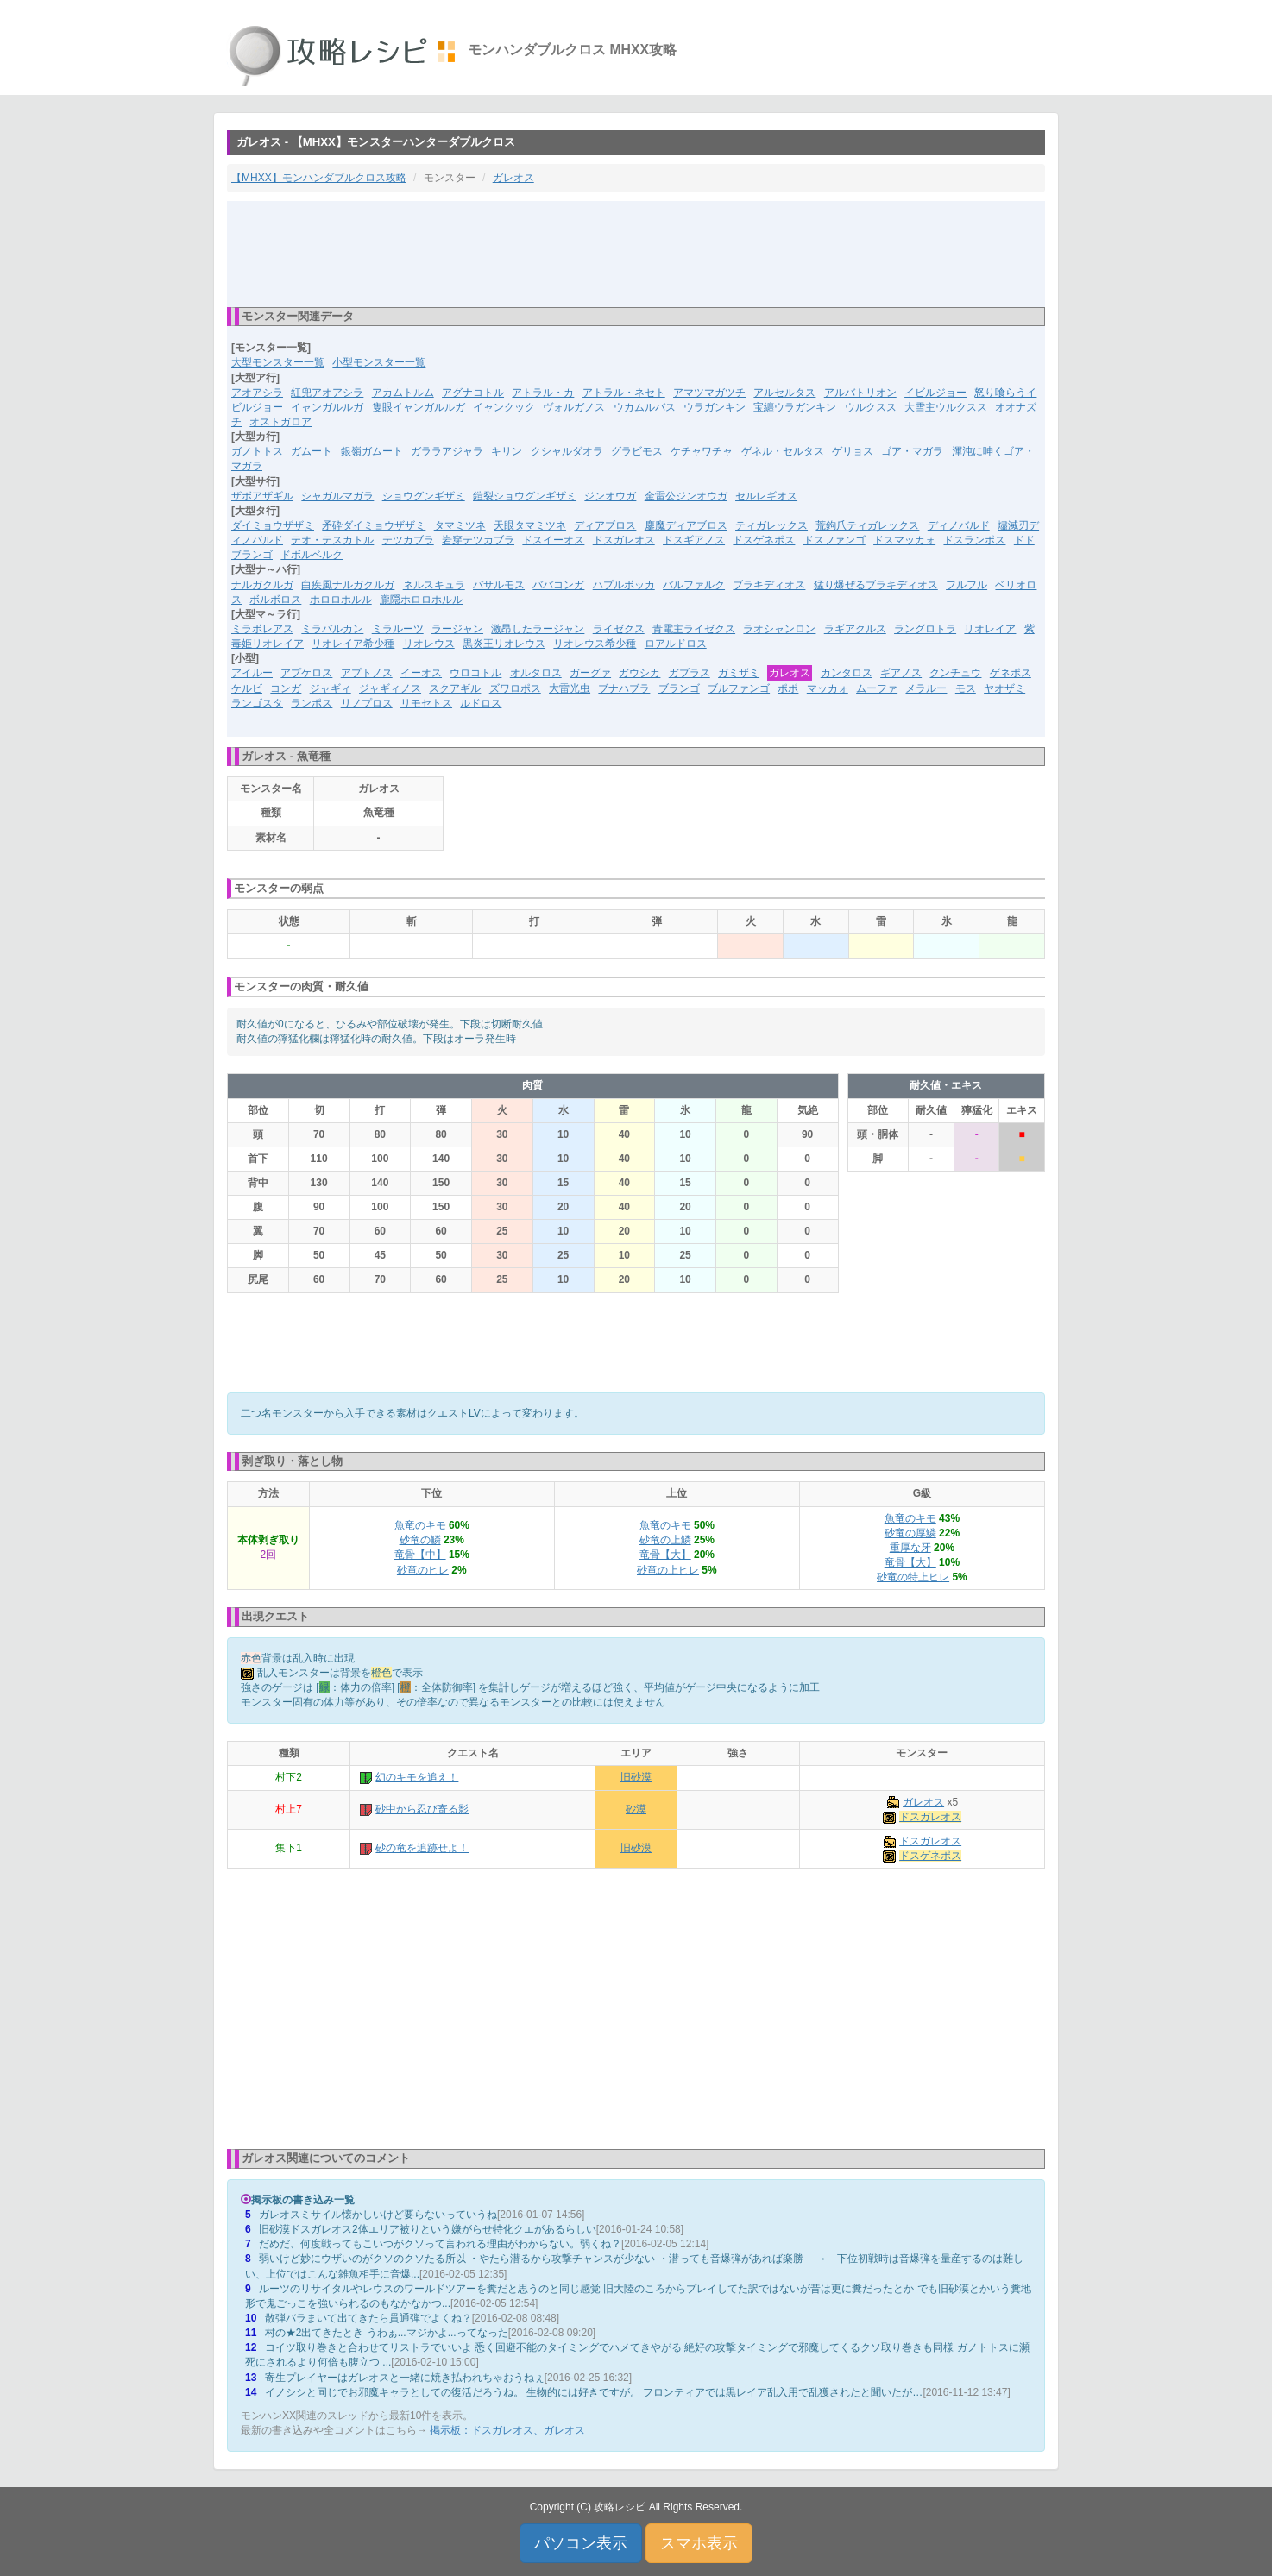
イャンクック (504, 407)
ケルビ (246, 688)
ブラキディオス (769, 585)
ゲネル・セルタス (782, 451)
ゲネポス (1010, 673)
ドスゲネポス (764, 540)
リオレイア (990, 629)
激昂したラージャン (537, 629)
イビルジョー (935, 392)
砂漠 (636, 1809)
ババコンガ (558, 585)
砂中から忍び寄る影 (422, 1809)
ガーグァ (590, 673)
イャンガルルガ (327, 407)
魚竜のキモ (420, 1525)
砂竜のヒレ (423, 1570)
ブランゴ (679, 688)
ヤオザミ (1004, 688)
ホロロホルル (341, 600)
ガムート (311, 451)
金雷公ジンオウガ (686, 496)
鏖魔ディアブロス (686, 525)
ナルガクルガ (262, 585)
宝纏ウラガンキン (794, 407)
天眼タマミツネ (530, 525)
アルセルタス (784, 392)
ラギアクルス (855, 629)
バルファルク (694, 585)
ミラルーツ (398, 629)
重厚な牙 (910, 1548)
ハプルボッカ (624, 585)
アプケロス (306, 673)
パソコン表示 (580, 2543)
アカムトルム (403, 392)
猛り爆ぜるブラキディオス (876, 585)
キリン (506, 451)
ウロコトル (475, 673)
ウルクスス (871, 407)
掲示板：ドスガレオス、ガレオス (507, 2430)
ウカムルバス (645, 407)
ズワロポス (515, 688)
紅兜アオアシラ (327, 392)
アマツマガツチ (709, 392)
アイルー (252, 673)
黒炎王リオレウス (504, 644)
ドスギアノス (694, 540)
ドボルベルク (311, 555)
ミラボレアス (262, 629)
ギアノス (901, 673)
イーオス (421, 673)
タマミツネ (460, 525)
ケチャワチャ (702, 451)
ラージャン (457, 629)
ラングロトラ (925, 629)
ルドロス (480, 703)
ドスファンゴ (834, 540)
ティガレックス (771, 525)
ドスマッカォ (904, 540)
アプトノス (367, 673)
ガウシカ (639, 673)
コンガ (285, 688)
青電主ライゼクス (693, 629)
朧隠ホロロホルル (421, 600)
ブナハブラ (624, 688)
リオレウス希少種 (594, 644)
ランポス (311, 703)
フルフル (966, 585)
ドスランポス (974, 540)
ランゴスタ (257, 703)
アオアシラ (257, 392)
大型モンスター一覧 (277, 362)
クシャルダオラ (567, 451)
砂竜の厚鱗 (910, 1533)
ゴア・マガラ (912, 451)
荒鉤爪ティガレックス (867, 525)
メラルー (926, 688)
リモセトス (426, 703)
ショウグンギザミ (423, 496)
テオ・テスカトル (332, 540)
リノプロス (367, 703)
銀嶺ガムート (372, 451)
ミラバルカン (332, 629)
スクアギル (455, 688)
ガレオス (513, 178)
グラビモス (637, 451)
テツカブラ (408, 540)
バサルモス (499, 585)
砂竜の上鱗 (665, 1540)
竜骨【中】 (420, 1555)
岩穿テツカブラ (478, 540)
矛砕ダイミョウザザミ (373, 525)
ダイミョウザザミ (272, 525)
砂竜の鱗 (420, 1540)
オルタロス (536, 673)
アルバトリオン (860, 392)
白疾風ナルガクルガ (347, 585)
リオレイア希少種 (353, 644)
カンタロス (846, 673)
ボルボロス (275, 600)
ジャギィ (330, 688)
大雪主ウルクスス (945, 407)
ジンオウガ (610, 496)
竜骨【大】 (665, 1555)
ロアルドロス (676, 644)
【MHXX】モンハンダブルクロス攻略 (318, 178)
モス (965, 688)
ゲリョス (852, 451)
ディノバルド (959, 525)
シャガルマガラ (337, 496)
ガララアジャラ (447, 451)
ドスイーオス (553, 540)
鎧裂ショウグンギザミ (524, 496)
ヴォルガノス (574, 407)
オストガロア (280, 422)
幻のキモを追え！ (416, 1777)
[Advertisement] (636, 253)
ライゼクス (619, 629)
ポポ (788, 688)
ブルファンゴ (739, 688)
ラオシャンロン (779, 629)
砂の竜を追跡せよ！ (422, 1848)
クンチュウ (955, 673)
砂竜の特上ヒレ (913, 1577)
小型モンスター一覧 (378, 362)
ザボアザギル (262, 496)
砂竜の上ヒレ (668, 1570)
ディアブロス (605, 525)
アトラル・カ (543, 392)
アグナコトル (473, 392)
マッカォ (827, 688)
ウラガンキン (714, 407)
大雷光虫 (569, 688)
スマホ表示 (699, 2543)
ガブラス (689, 673)
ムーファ (876, 688)
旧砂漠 (636, 1777)
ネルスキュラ (434, 585)
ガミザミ (738, 673)
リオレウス (429, 644)
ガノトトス (257, 451)
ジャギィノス (390, 688)
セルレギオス (766, 496)
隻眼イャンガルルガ (418, 407)
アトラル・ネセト (623, 392)
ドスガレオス (624, 540)
